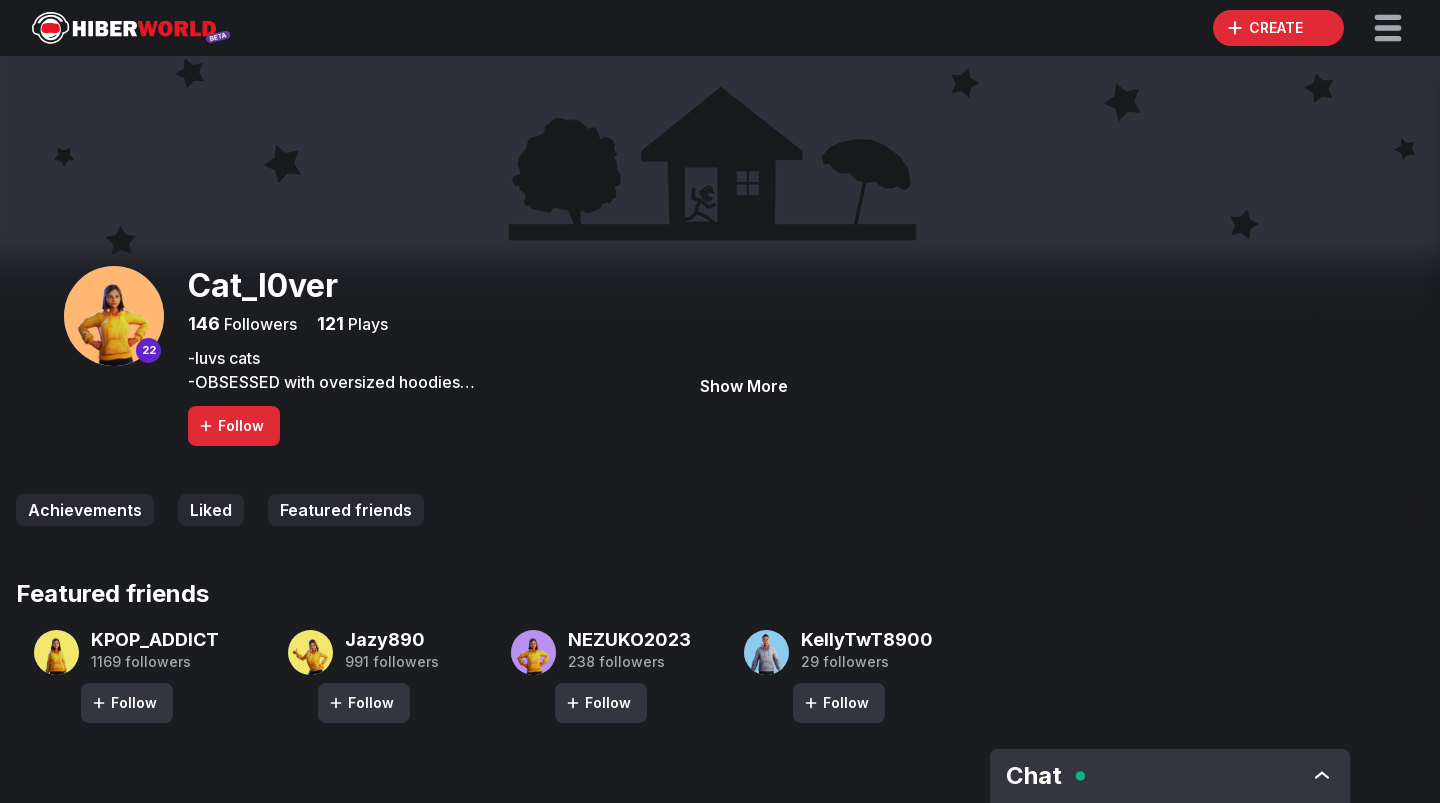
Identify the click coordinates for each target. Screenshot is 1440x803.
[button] (1388, 28)
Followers (258, 324)
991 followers (392, 662)
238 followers (616, 662)
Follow (231, 425)
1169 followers (141, 662)
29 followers (845, 662)
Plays (366, 324)
